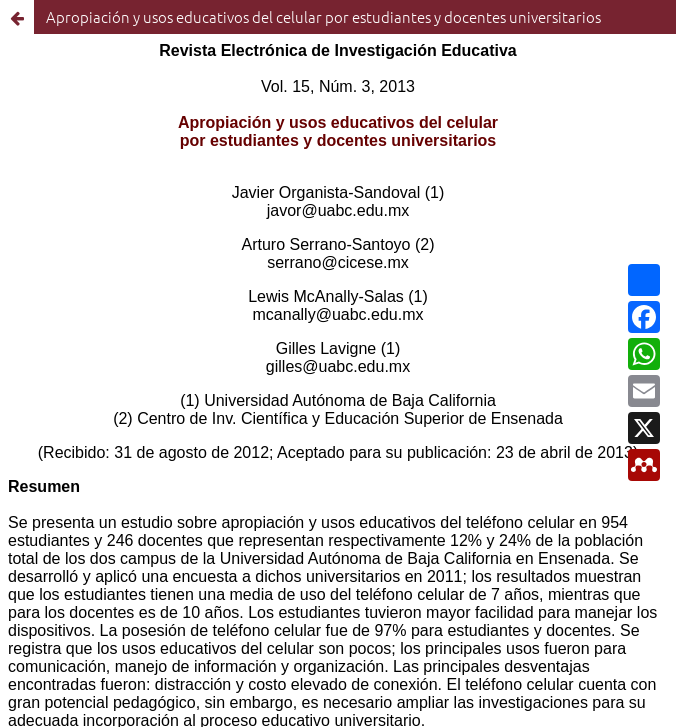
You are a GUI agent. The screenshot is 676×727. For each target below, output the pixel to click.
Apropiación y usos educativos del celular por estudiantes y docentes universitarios (323, 16)
